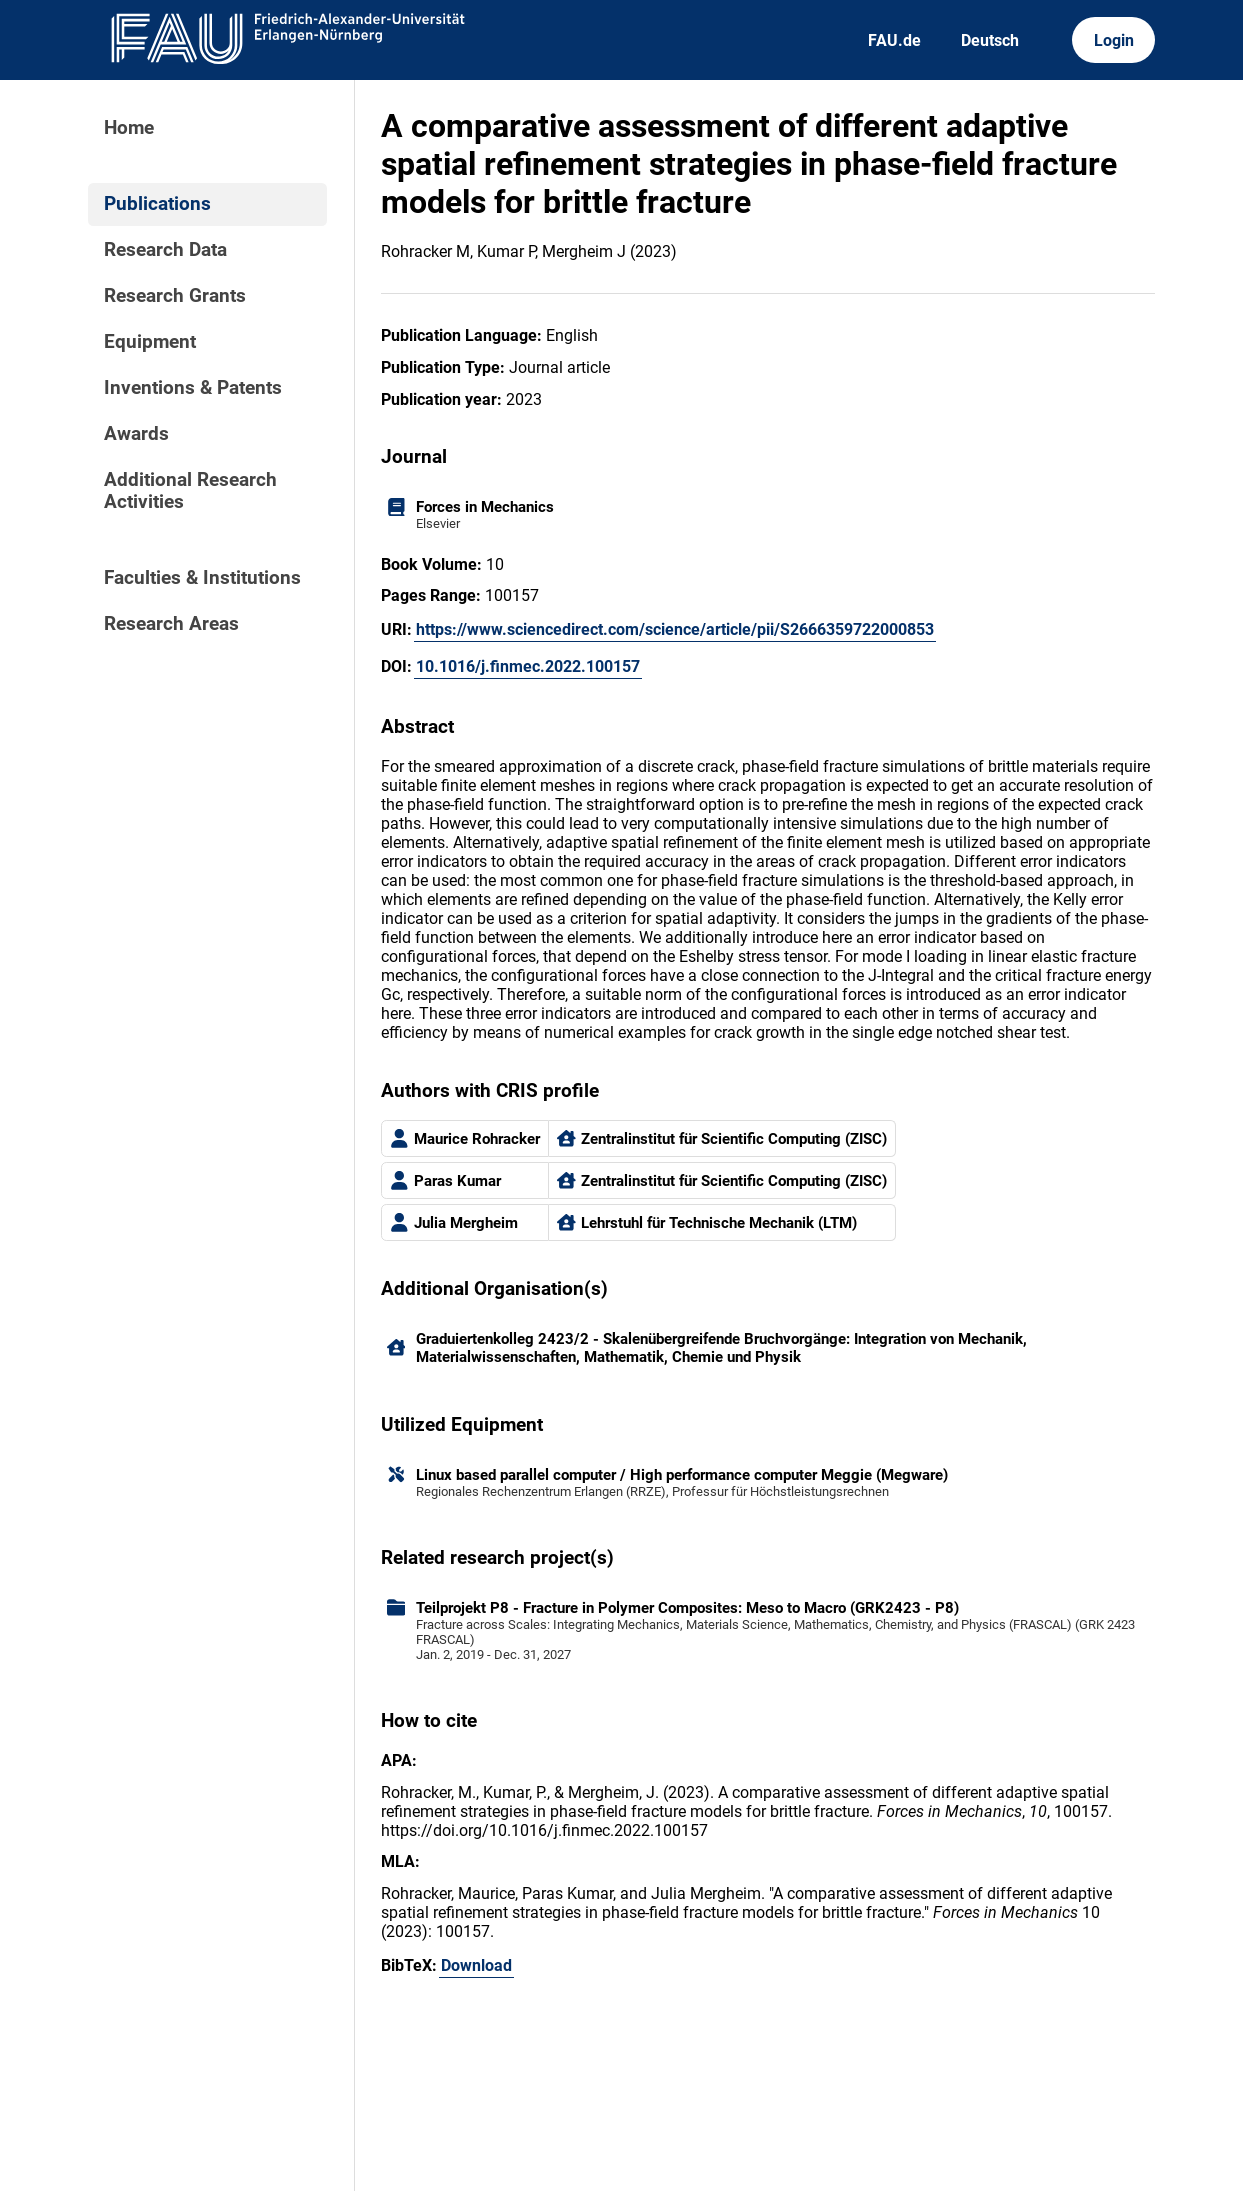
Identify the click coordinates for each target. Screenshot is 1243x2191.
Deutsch (990, 40)
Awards (136, 434)
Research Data (165, 250)
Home (129, 128)
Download (476, 1965)
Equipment (150, 342)
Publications (157, 204)
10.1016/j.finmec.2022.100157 (528, 666)
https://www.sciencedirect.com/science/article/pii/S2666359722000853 (675, 629)
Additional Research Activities (190, 491)
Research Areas (171, 624)
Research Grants (175, 296)
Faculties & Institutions (202, 578)
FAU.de (894, 40)
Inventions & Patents (193, 388)
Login (1114, 40)
